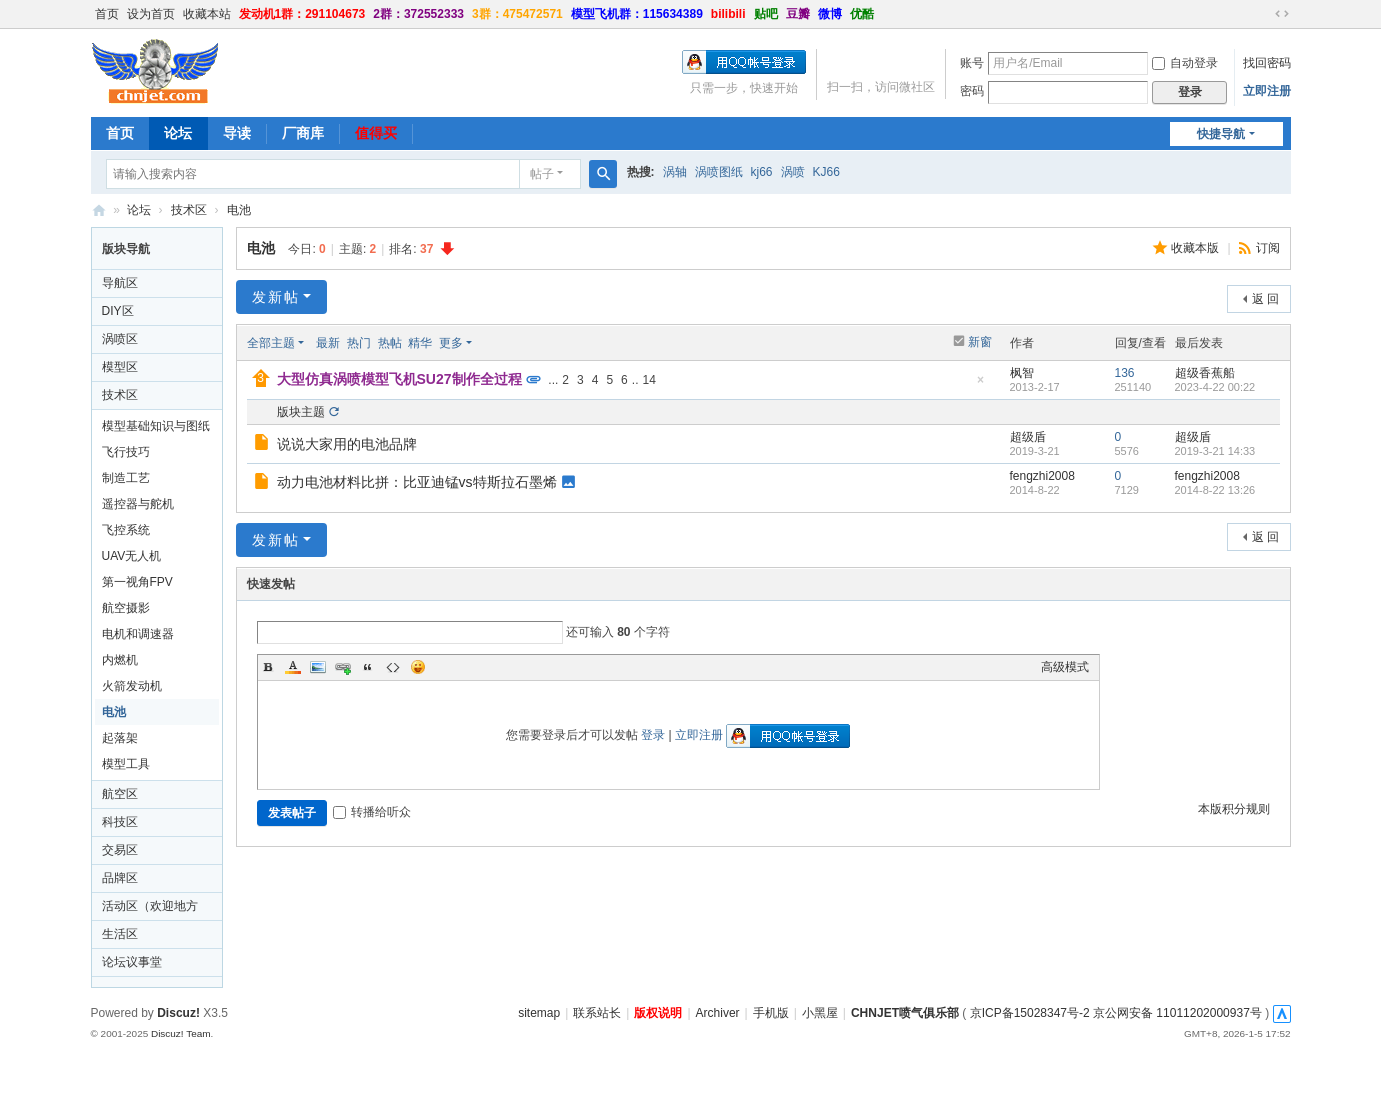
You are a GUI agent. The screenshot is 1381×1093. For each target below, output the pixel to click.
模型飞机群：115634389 (637, 14)
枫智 (1022, 373)
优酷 (862, 14)
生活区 (120, 934)
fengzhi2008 (1042, 476)
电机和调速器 (138, 634)
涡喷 (793, 172)
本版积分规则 (1234, 809)
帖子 (542, 174)
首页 (107, 14)
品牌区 (120, 878)
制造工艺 (126, 478)
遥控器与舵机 (138, 504)
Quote (368, 667)
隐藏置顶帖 (981, 385)
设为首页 (151, 14)
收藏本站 (207, 14)
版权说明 (658, 1013)
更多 (451, 343)
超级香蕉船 (1205, 373)
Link (343, 667)
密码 (972, 91)
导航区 (120, 283)
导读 (237, 133)
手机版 (771, 1013)
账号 (972, 63)
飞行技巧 (126, 452)
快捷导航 (1221, 134)
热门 (359, 343)
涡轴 (675, 172)
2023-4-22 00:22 (1215, 387)
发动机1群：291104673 (302, 14)
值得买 (376, 133)
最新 (328, 343)
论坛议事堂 (132, 962)
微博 (830, 14)
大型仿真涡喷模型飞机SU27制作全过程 (399, 379)
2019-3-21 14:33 (1215, 451)
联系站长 (597, 1013)
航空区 (120, 794)
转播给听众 (372, 812)
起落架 (120, 738)
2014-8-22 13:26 (1215, 490)
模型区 (120, 367)
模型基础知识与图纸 (156, 426)
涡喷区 (120, 339)
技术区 (189, 210)
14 (648, 380)
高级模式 (1065, 667)
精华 (420, 343)
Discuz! (178, 1013)
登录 (653, 735)
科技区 (120, 822)
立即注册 (1267, 91)
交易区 (120, 850)
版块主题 (301, 412)
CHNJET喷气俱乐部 (99, 210)
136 (1125, 373)
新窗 (980, 342)
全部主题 (271, 343)
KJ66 (826, 172)
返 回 (1265, 299)
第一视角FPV (137, 582)
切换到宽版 (1282, 14)
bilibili (728, 14)
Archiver (718, 1013)
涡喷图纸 (719, 172)
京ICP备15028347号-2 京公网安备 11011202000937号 (1116, 1013)
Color (293, 667)
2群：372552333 (418, 14)
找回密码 (1267, 63)
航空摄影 (126, 608)
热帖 (390, 343)
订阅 (1268, 248)
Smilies (418, 667)
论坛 (178, 133)
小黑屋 (820, 1013)
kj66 (762, 172)
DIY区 (118, 311)
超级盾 (1028, 437)
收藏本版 (1196, 248)
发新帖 (276, 297)
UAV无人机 (132, 556)
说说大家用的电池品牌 (347, 444)
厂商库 (303, 133)
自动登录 (1185, 63)
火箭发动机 (132, 686)
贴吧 (766, 14)
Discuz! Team (181, 1033)
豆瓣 (798, 14)
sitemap (539, 1013)
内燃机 (120, 660)
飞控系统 (126, 530)
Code (393, 667)
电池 (239, 210)
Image (318, 667)
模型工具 (126, 764)
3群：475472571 (517, 14)
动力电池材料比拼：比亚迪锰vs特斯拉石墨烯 (417, 482)
